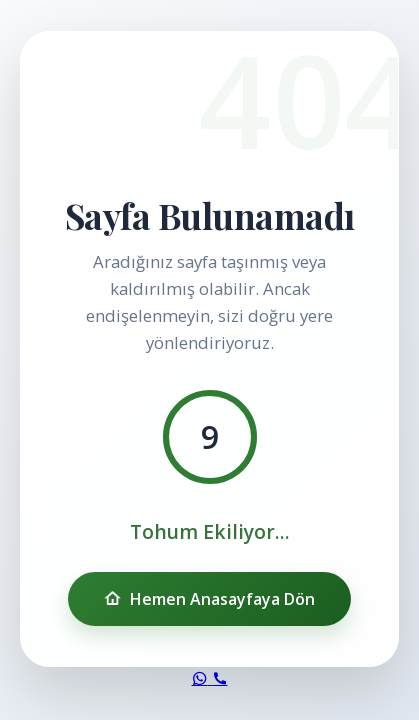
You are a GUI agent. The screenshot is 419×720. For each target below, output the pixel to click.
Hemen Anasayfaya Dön (209, 599)
